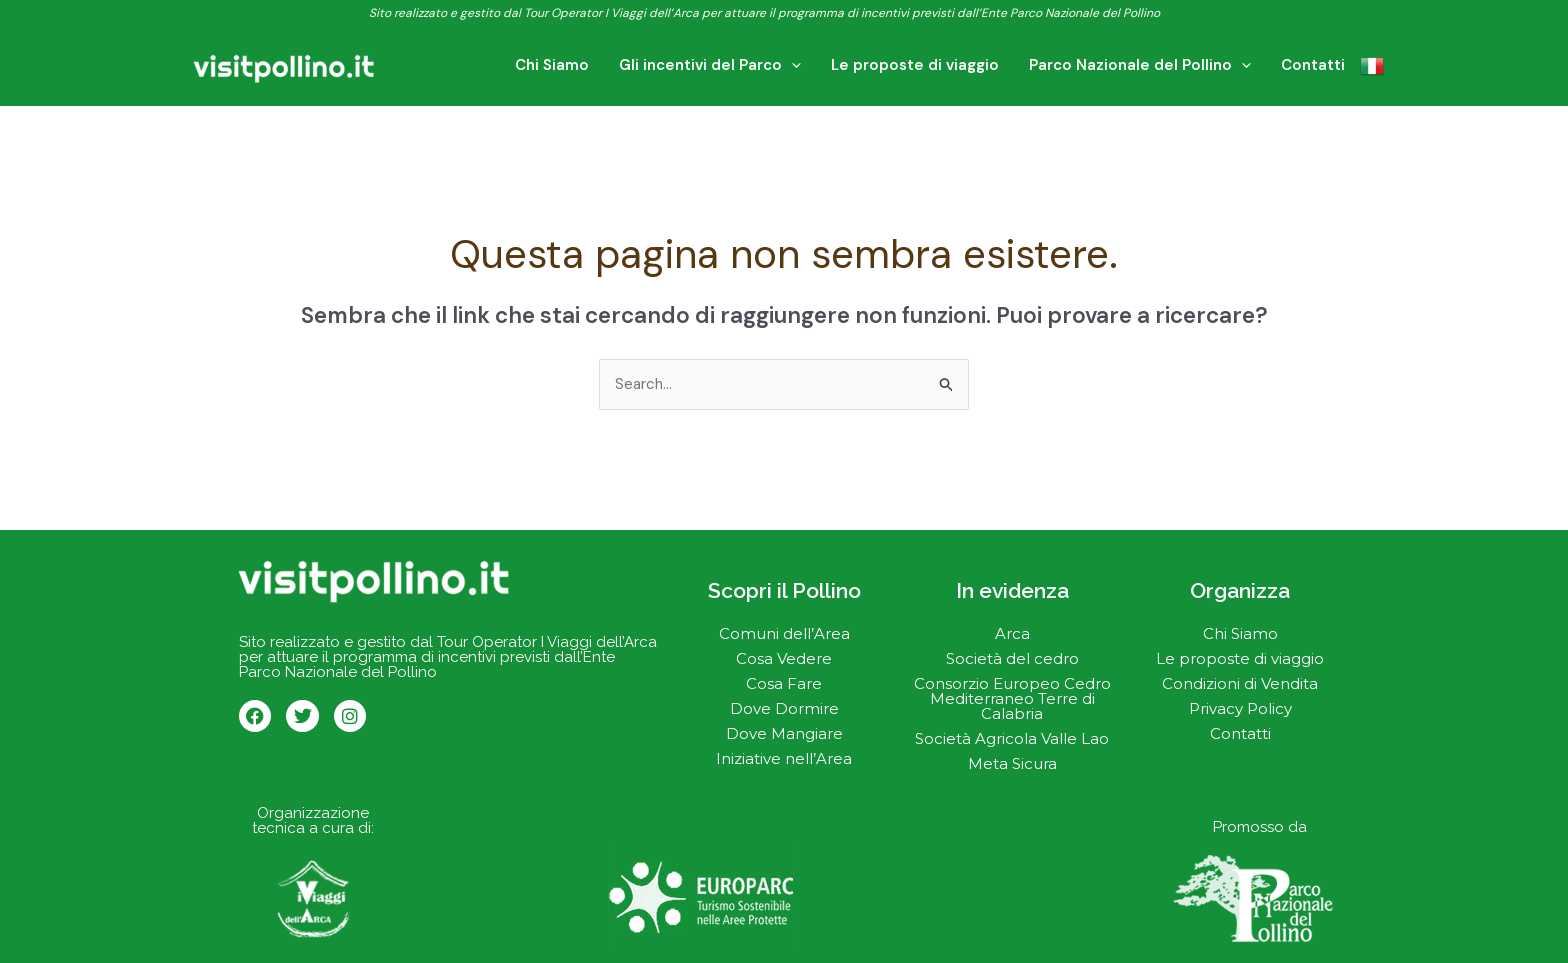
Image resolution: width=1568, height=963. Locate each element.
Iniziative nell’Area (784, 758)
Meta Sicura (1012, 763)
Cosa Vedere (784, 658)
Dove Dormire (784, 708)
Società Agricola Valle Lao (1012, 738)
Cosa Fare (784, 683)
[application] (826, 65)
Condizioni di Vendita (1240, 683)
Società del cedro (1012, 658)
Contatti (1240, 733)
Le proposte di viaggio (1240, 658)
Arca (1012, 633)
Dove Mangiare (784, 733)
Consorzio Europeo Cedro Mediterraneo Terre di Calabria (1012, 698)
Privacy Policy (1240, 708)
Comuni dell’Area (784, 633)
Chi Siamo (1240, 633)
